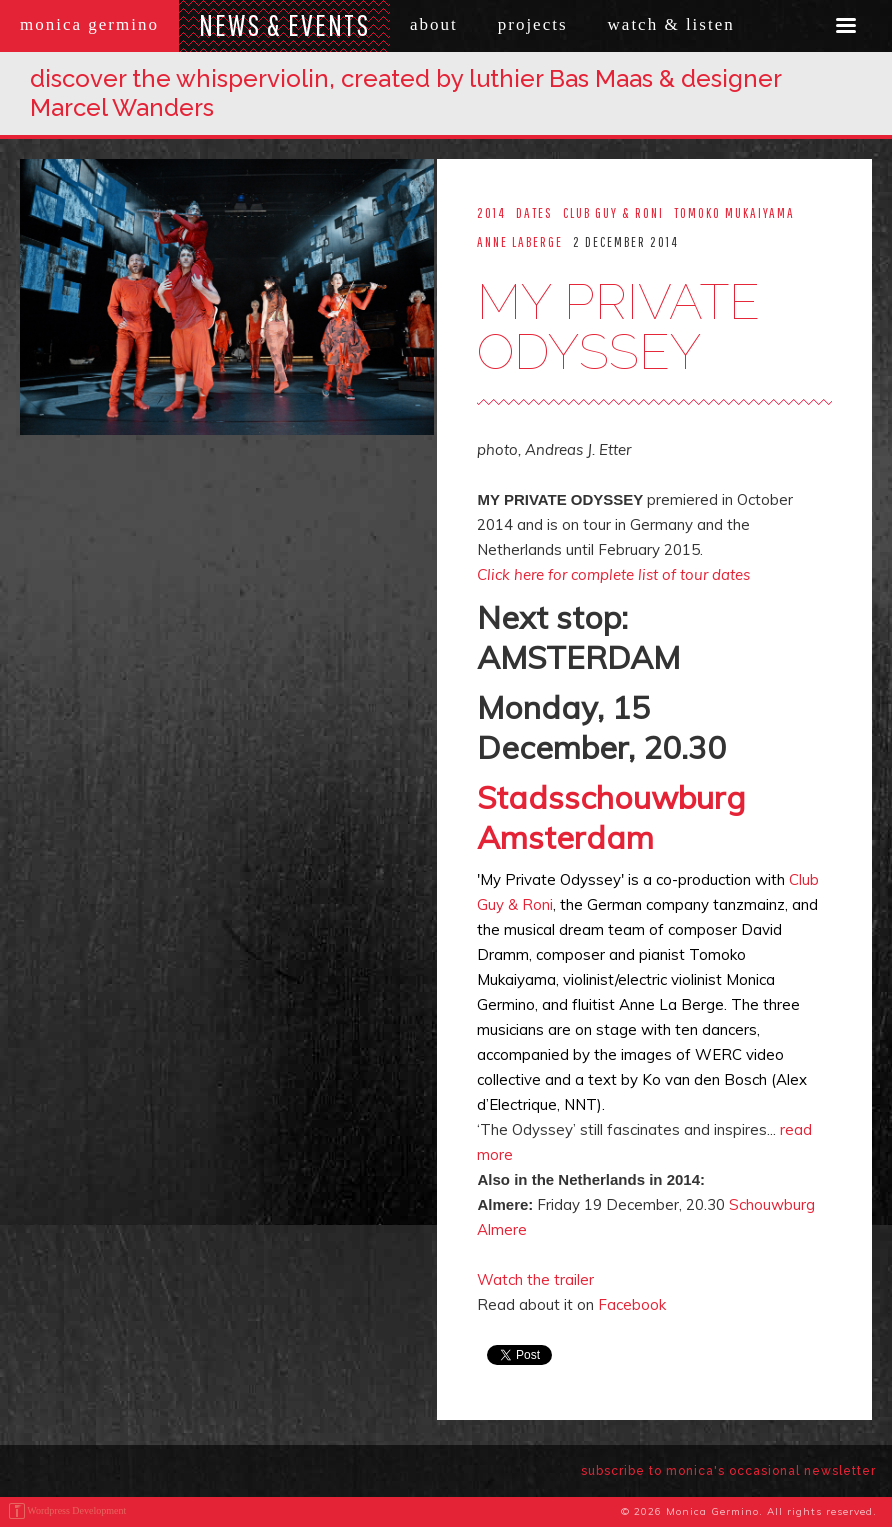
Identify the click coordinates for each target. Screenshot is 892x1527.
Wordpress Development (76, 1510)
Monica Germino (89, 24)
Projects (533, 24)
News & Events (284, 24)
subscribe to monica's (728, 1471)
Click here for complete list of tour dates (613, 574)
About (434, 24)
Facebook (632, 1304)
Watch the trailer (535, 1279)
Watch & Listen (671, 24)
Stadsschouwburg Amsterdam (611, 817)
